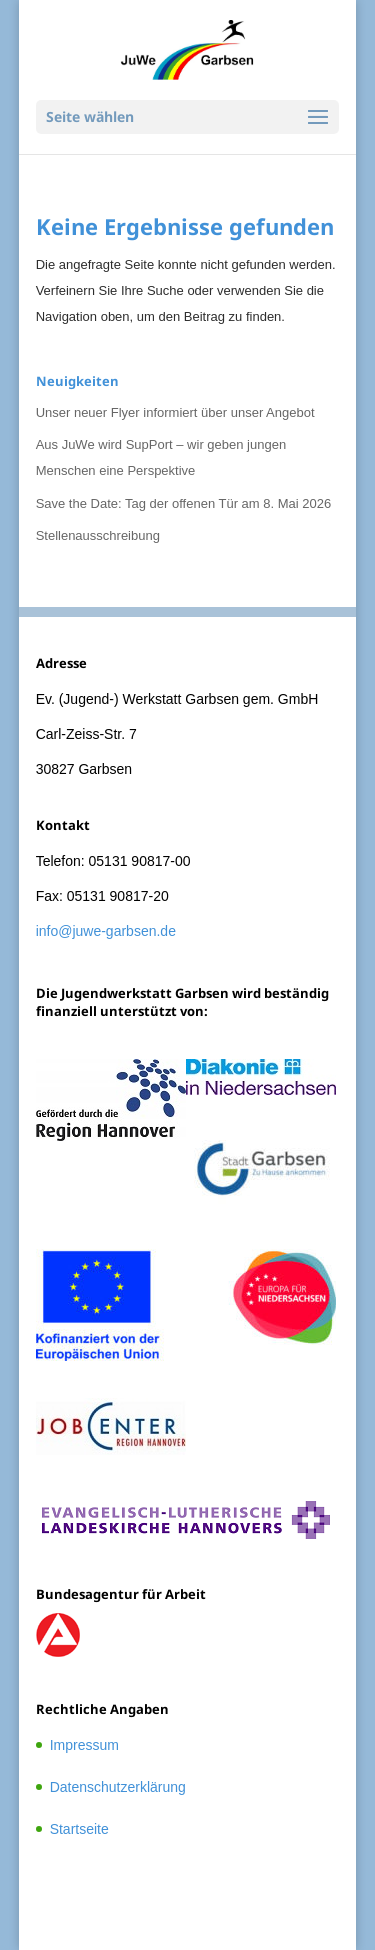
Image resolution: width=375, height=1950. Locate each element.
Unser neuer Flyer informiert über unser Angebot (175, 412)
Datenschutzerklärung (118, 1787)
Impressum (84, 1745)
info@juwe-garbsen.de (106, 931)
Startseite (79, 1829)
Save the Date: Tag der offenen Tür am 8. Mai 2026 (184, 503)
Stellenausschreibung (98, 535)
